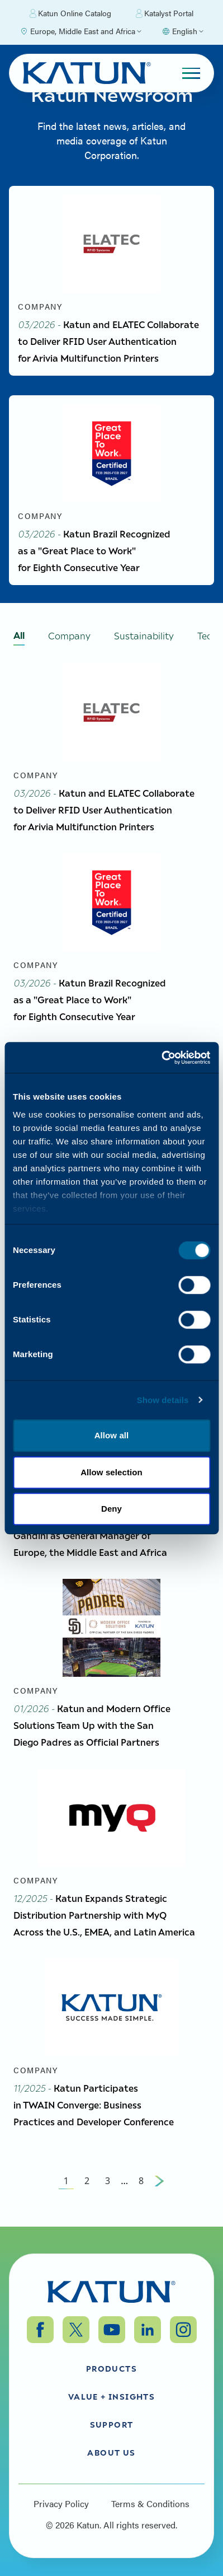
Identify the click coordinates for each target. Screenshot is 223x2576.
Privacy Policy (61, 2504)
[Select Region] (80, 31)
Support (112, 2424)
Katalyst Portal (164, 13)
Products (111, 2368)
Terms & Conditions (150, 2504)
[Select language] (182, 31)
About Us (111, 2452)
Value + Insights (111, 2396)
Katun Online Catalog (70, 13)
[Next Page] (159, 2180)
